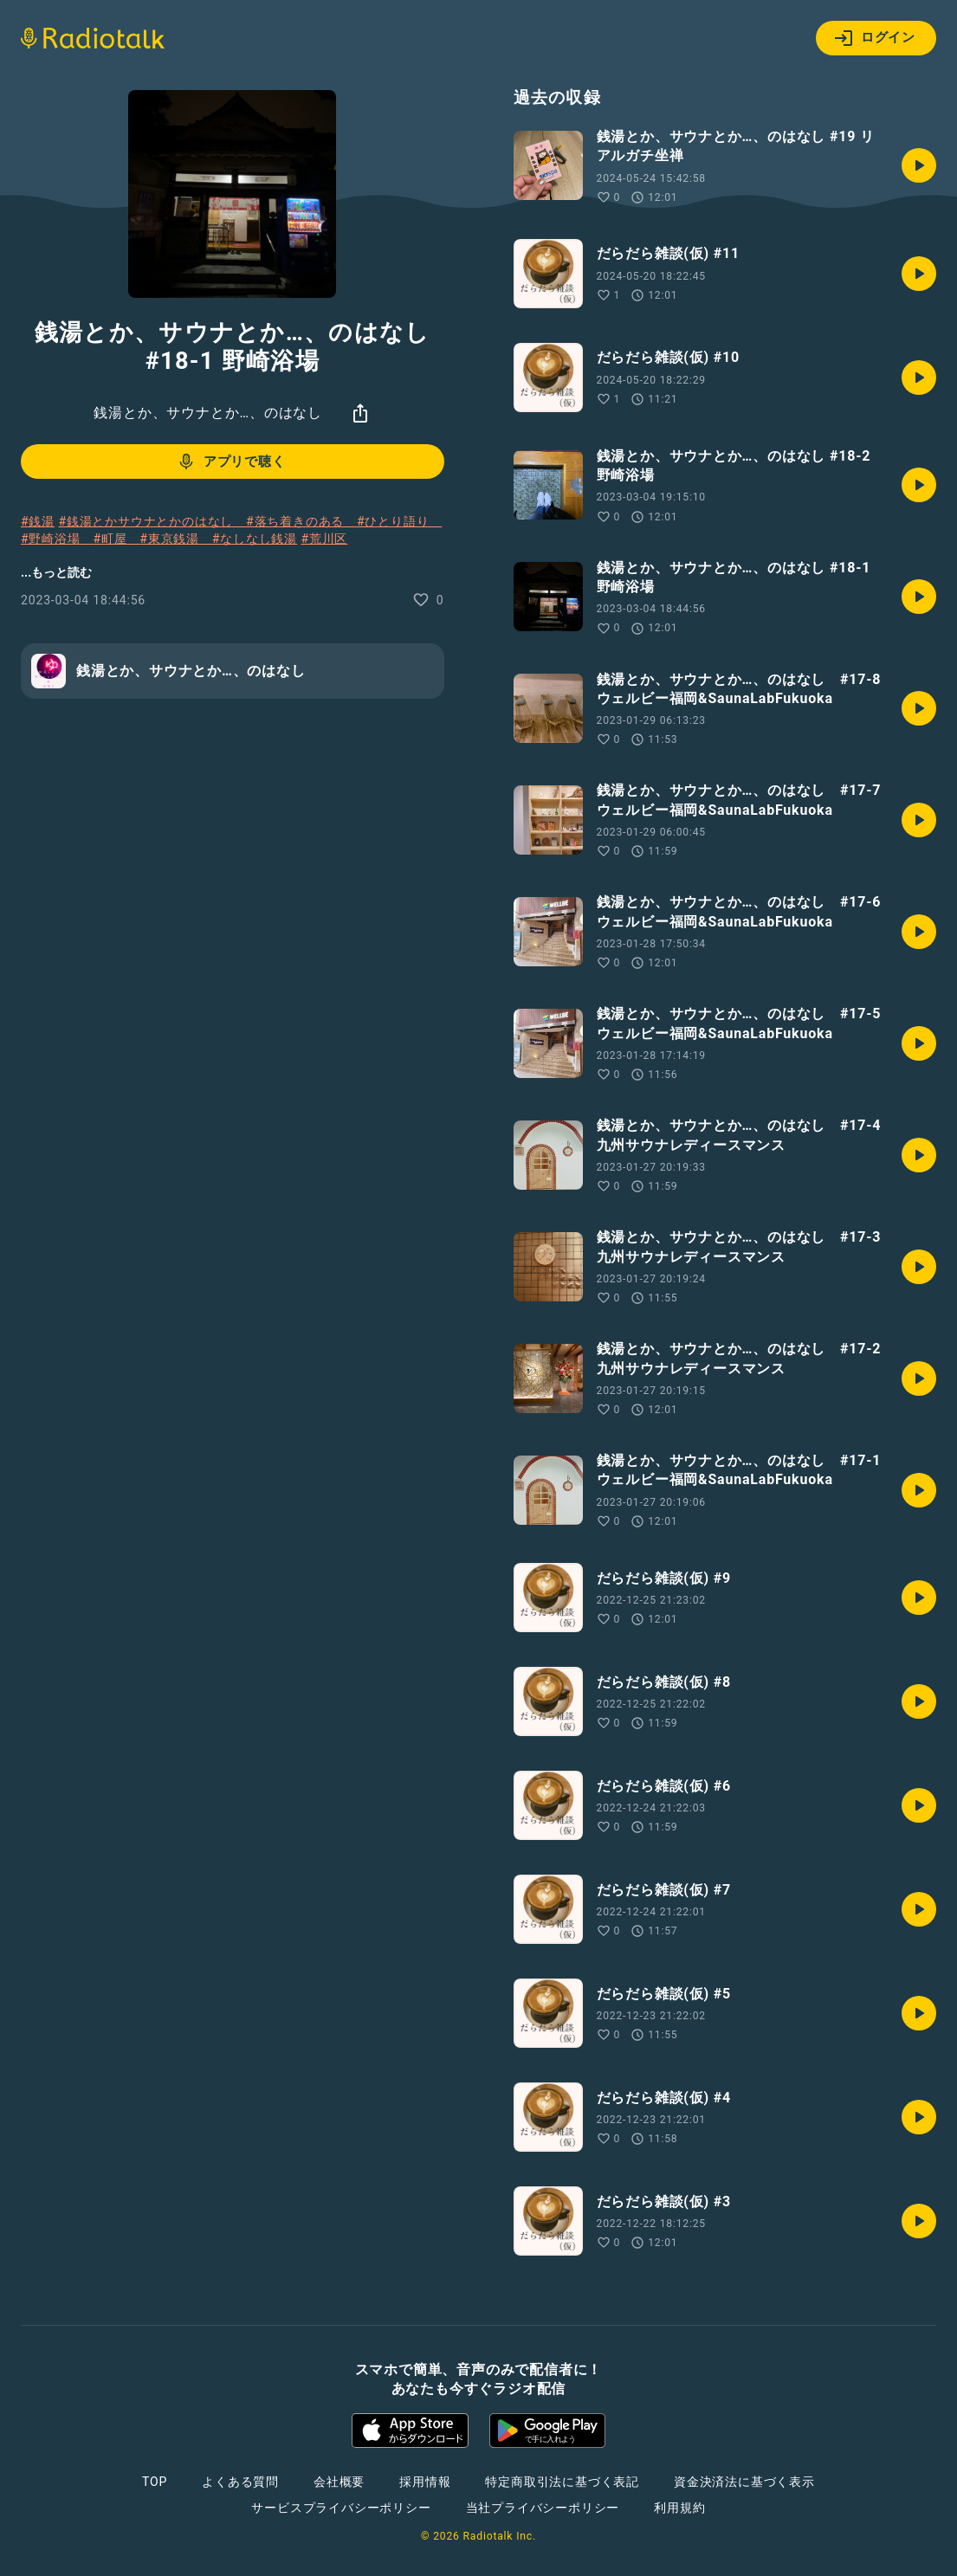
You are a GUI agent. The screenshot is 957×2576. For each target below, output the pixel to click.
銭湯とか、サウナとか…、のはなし (208, 412)
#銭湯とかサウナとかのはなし (152, 521)
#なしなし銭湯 (254, 539)
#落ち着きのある (301, 521)
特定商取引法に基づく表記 (562, 2482)
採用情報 (424, 2482)
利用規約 (679, 2508)
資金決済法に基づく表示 (744, 2482)
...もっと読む (56, 572)
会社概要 (339, 2482)
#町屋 (116, 539)
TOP (154, 2482)
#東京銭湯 (175, 539)
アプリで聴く (231, 461)
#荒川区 (324, 539)
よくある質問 (240, 2482)
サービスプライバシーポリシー (340, 2508)
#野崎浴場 (57, 539)
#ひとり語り (399, 521)
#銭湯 (38, 521)
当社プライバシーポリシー (543, 2508)
